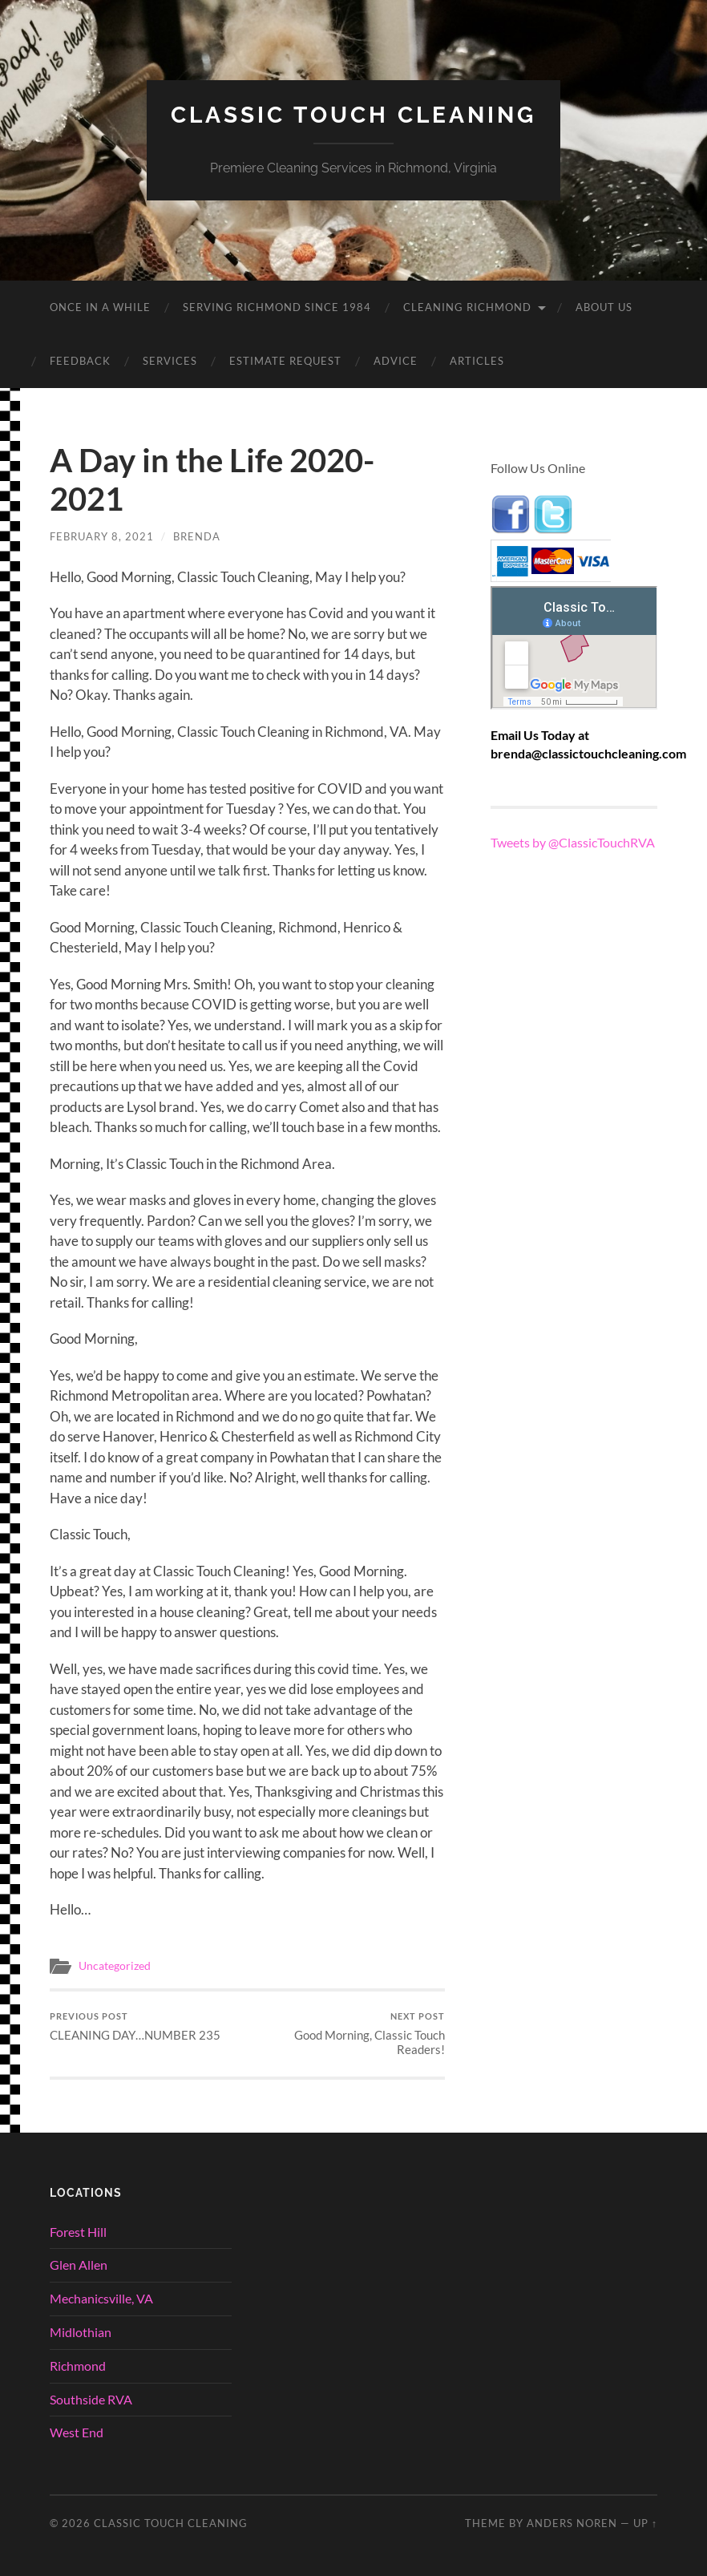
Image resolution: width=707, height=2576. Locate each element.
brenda (196, 536)
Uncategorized (115, 1965)
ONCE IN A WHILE (100, 307)
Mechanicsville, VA (101, 2298)
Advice (396, 360)
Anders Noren (572, 2523)
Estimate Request (285, 360)
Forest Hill (78, 2231)
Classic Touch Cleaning (353, 115)
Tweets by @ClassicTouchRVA (573, 842)
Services (170, 360)
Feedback (80, 360)
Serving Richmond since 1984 (277, 307)
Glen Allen (78, 2264)
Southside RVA (91, 2399)
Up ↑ (645, 2523)
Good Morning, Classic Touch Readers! (348, 2033)
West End (76, 2432)
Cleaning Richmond (467, 307)
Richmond (78, 2365)
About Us (604, 307)
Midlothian (80, 2331)
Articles (477, 360)
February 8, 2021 (102, 536)
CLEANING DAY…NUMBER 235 (135, 2026)
